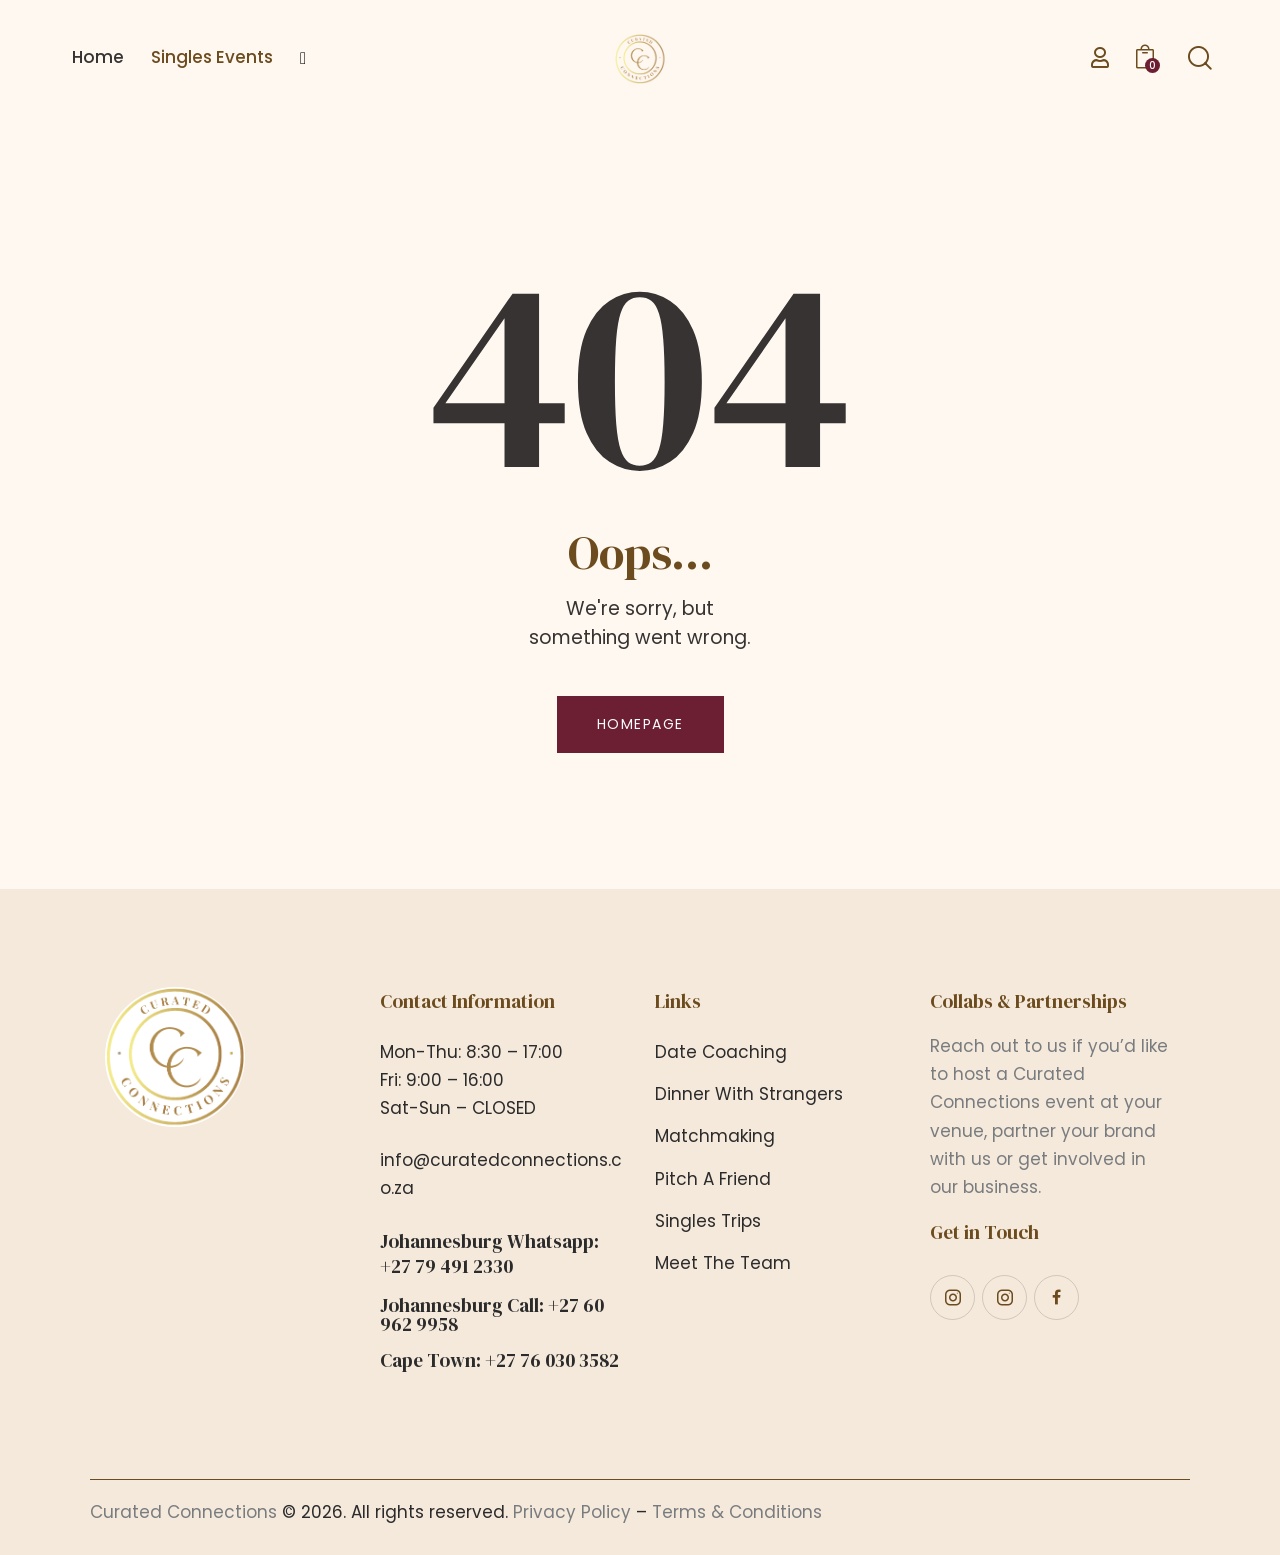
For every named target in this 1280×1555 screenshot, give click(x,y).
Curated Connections (183, 1512)
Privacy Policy (572, 1512)
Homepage (640, 724)
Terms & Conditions (737, 1512)
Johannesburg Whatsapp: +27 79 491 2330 (489, 1254)
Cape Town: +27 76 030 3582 (499, 1360)
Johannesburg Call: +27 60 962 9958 (492, 1315)
